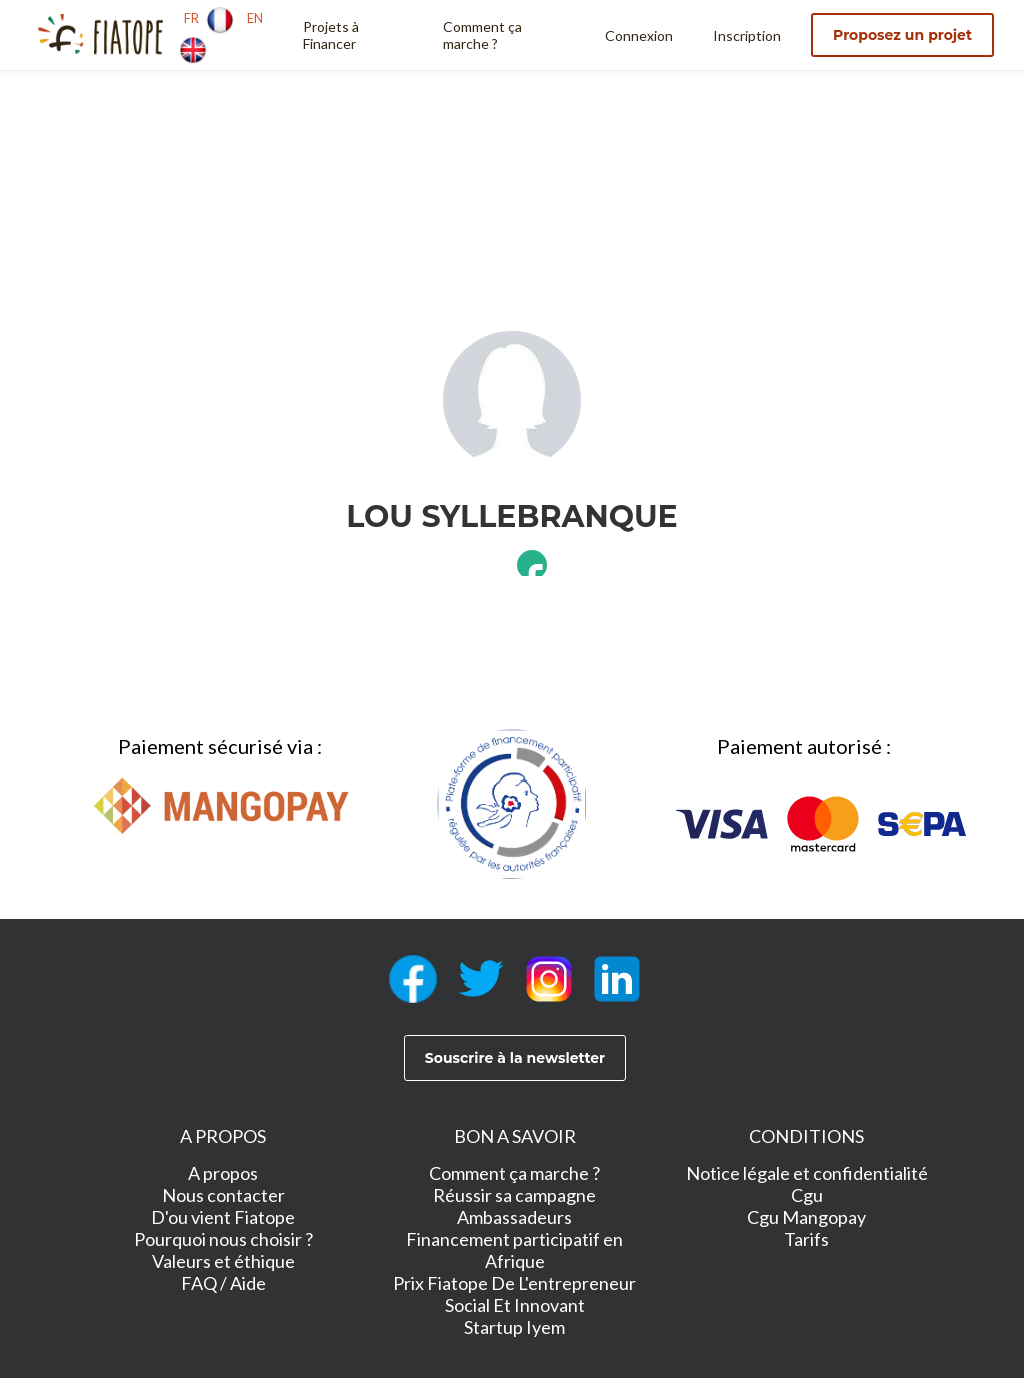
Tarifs (806, 1239)
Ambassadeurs (514, 1217)
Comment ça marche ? (482, 35)
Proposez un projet (902, 35)
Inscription (747, 35)
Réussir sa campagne (514, 1195)
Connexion (639, 35)
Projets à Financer (331, 35)
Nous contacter (223, 1195)
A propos (223, 1173)
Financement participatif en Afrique (514, 1250)
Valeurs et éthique (223, 1261)
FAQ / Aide (223, 1283)
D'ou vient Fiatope (223, 1217)
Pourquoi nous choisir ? (223, 1239)
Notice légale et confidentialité (807, 1173)
